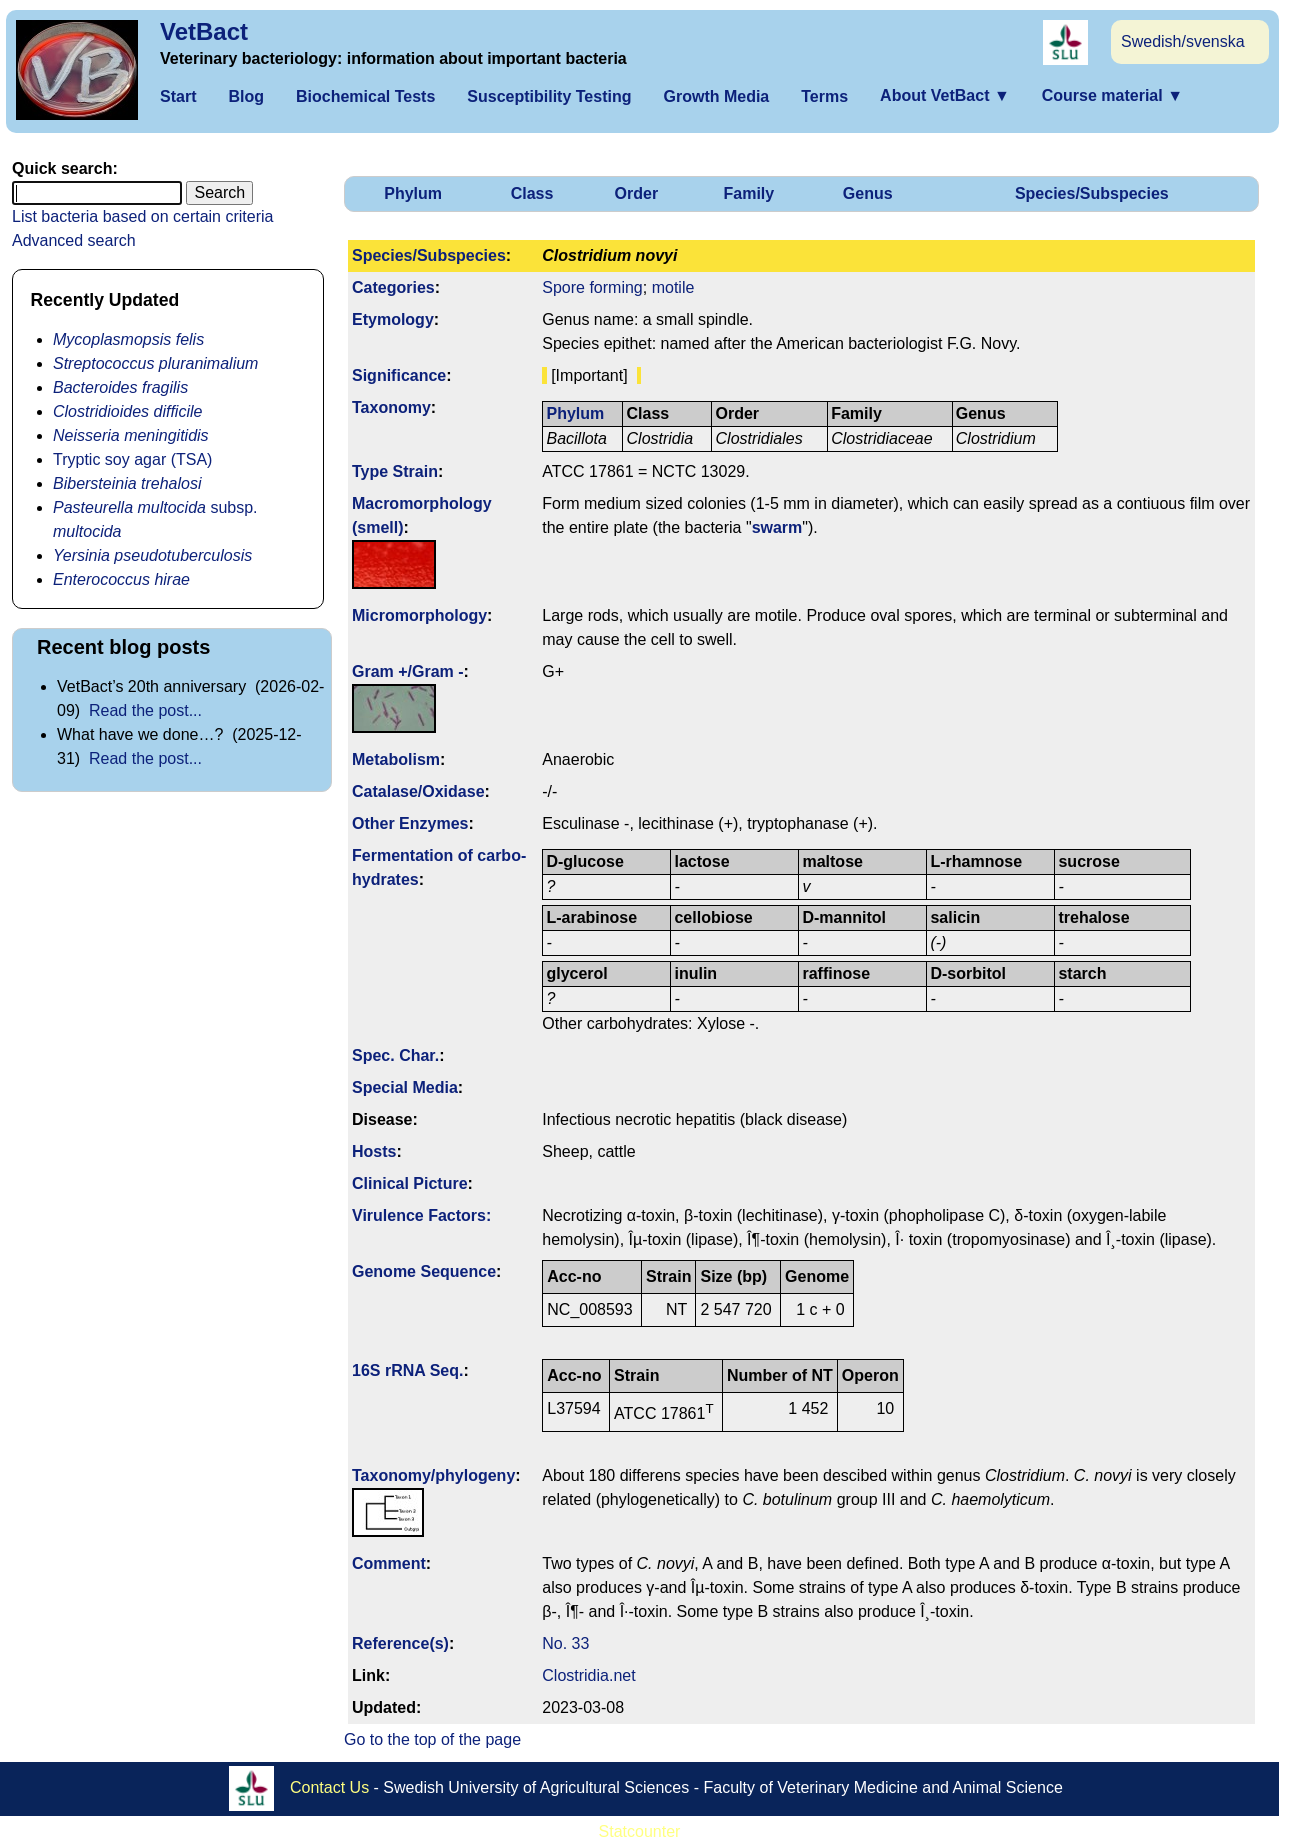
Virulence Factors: (421, 1215)
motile (673, 287)
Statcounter (640, 1831)
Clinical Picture (410, 1183)
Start (178, 96)
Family (749, 193)
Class (532, 193)
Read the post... (145, 710)
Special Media (405, 1087)
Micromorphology (419, 615)
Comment (389, 1563)
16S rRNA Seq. (407, 1370)
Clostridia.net (588, 1675)
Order (637, 193)
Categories (393, 287)
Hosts (374, 1151)
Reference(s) (400, 1643)
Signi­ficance (399, 375)
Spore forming (592, 287)
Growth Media (716, 96)
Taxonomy (391, 407)
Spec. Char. (395, 1055)
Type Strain (395, 471)
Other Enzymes (410, 823)
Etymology (393, 319)
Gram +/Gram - (408, 671)
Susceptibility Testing (549, 96)
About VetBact (945, 95)
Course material (1112, 95)
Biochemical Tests (365, 96)
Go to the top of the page (432, 1739)
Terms (824, 96)
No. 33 (565, 1643)
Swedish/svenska (1183, 41)
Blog (246, 96)
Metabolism (396, 759)
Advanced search (74, 240)
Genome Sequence (424, 1271)
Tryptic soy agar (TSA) (132, 459)
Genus (868, 193)
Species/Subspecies (1092, 193)
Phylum (413, 193)
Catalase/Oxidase (418, 791)
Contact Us (329, 1786)
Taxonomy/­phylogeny (433, 1475)
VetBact (204, 31)
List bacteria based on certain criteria (142, 216)
